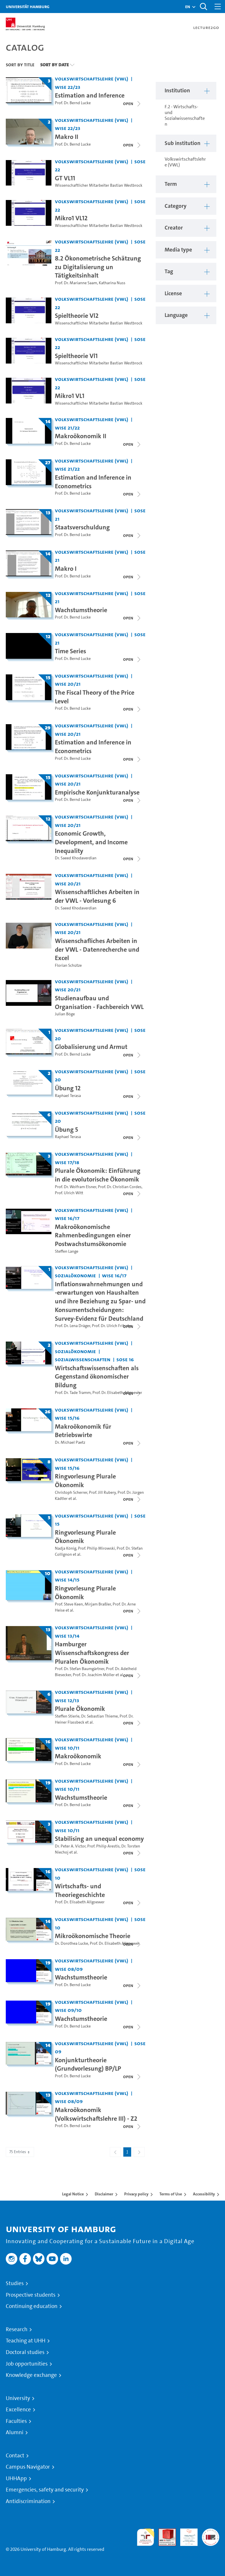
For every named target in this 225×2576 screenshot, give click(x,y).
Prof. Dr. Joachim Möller (94, 1675)
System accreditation (210, 2535)
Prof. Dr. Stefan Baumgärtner (79, 1669)
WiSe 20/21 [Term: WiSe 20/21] (68, 683)
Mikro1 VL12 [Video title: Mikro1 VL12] (71, 218)
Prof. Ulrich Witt (69, 1193)
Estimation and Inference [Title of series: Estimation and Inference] (89, 95)
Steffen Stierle (67, 1716)
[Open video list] (132, 1326)
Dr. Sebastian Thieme (99, 1716)
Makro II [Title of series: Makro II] (66, 136)
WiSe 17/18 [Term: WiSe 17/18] (67, 1162)
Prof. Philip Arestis (103, 1846)
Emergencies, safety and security (45, 2490)
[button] (187, 6)
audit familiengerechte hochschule (145, 2537)
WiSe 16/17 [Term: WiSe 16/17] (67, 1218)
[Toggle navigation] (218, 6)
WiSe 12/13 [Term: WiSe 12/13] (67, 1700)
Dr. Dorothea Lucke (71, 1943)
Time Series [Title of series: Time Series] (70, 651)
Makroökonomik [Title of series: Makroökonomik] (78, 1756)
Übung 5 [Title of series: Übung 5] (66, 1129)
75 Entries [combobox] (20, 2152)
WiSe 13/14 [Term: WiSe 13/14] (67, 1635)
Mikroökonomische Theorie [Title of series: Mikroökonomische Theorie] (92, 1935)
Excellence (18, 2409)
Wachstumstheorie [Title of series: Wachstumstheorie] (81, 610)
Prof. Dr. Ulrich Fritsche (112, 1326)
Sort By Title (20, 64)
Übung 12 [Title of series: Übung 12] (68, 1088)
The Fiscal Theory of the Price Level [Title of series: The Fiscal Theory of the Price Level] (94, 696)
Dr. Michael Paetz (70, 1442)
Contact (15, 2455)
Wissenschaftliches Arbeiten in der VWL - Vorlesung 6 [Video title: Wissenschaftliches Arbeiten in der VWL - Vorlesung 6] (97, 896)
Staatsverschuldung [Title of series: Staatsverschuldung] (82, 527)
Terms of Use (170, 2194)
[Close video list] (132, 103)
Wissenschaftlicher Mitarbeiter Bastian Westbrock (98, 185)
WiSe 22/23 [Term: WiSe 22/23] (67, 87)
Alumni (14, 2432)
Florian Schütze (68, 965)
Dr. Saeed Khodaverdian (75, 858)
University (18, 2398)
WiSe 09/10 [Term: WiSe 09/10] (68, 2010)
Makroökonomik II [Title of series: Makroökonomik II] (80, 436)
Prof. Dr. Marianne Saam (76, 283)
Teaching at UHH (25, 2340)
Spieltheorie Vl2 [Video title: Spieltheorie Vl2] (76, 315)
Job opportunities (27, 2364)
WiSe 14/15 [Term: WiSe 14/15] (67, 1579)
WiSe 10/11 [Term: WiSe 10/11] (67, 1747)
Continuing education (31, 2306)
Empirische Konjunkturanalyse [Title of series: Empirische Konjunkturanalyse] (97, 792)
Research (16, 2329)
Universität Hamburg (27, 6)
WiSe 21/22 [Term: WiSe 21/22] (67, 427)
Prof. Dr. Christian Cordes (120, 1187)
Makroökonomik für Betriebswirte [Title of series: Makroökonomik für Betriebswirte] (83, 1430)
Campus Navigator (28, 2467)
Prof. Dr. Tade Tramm (73, 1392)
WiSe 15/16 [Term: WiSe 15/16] (67, 1417)
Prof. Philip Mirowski (96, 1548)
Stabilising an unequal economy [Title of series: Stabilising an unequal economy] (99, 1838)
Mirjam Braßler (98, 1604)
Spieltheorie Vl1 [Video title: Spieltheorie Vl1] (76, 355)
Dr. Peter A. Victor (70, 1846)
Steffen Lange (66, 1251)
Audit (164, 2532)
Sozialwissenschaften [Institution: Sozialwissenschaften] (82, 1359)
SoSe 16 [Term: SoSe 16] (125, 1359)
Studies (15, 2283)
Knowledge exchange (31, 2375)
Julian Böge (65, 1014)
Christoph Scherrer (71, 1492)
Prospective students (30, 2295)
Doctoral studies (25, 2352)
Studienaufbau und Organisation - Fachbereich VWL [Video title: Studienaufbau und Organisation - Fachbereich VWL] (99, 1002)
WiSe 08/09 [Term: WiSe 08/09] (69, 1969)
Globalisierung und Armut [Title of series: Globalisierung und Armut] (91, 1046)
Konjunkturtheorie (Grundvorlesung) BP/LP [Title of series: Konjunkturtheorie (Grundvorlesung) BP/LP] (88, 2064)
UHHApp (16, 2478)
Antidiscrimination (28, 2501)
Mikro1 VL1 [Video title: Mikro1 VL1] (69, 395)
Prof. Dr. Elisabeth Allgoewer (117, 1392)
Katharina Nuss (112, 283)
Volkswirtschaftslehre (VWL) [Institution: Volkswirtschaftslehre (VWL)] (91, 78)
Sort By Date (54, 64)
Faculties (16, 2421)
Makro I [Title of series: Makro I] (66, 568)
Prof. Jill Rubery (102, 1492)
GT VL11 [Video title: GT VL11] (65, 178)
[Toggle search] (203, 6)
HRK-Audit (185, 2535)
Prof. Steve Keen (69, 1604)
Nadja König (65, 1548)
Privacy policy (136, 2194)
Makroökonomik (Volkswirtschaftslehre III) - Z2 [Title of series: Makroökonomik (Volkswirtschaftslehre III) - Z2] (96, 2114)
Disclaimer (104, 2194)
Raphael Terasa (68, 1095)
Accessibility (204, 2194)
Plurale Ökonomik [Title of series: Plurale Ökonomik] (80, 1708)
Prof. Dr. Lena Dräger (72, 1326)
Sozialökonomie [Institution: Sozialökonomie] (75, 1275)
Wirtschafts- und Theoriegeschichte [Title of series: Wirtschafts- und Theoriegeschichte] (80, 1890)
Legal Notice (73, 2194)
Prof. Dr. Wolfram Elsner (75, 1187)
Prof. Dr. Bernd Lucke (73, 103)
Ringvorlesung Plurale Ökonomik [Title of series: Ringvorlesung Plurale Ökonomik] (85, 1480)
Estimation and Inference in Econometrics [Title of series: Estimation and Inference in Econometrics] (93, 481)
